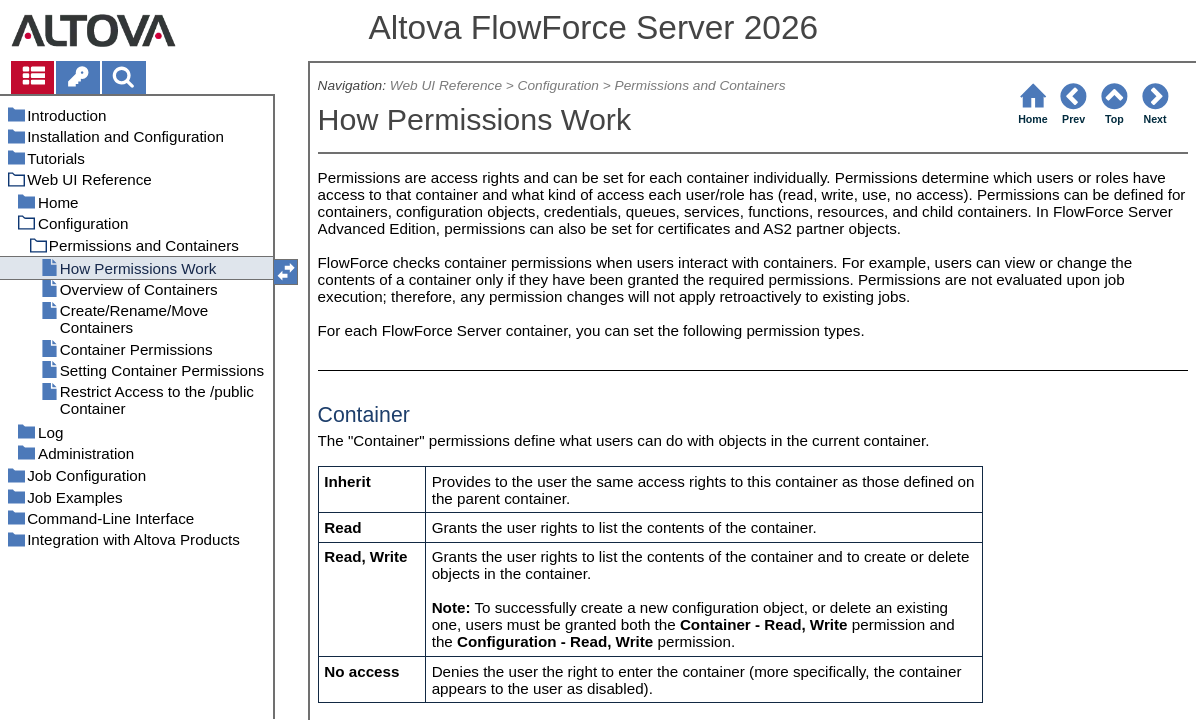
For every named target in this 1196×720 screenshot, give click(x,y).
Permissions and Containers (700, 85)
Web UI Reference (446, 85)
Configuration (558, 85)
